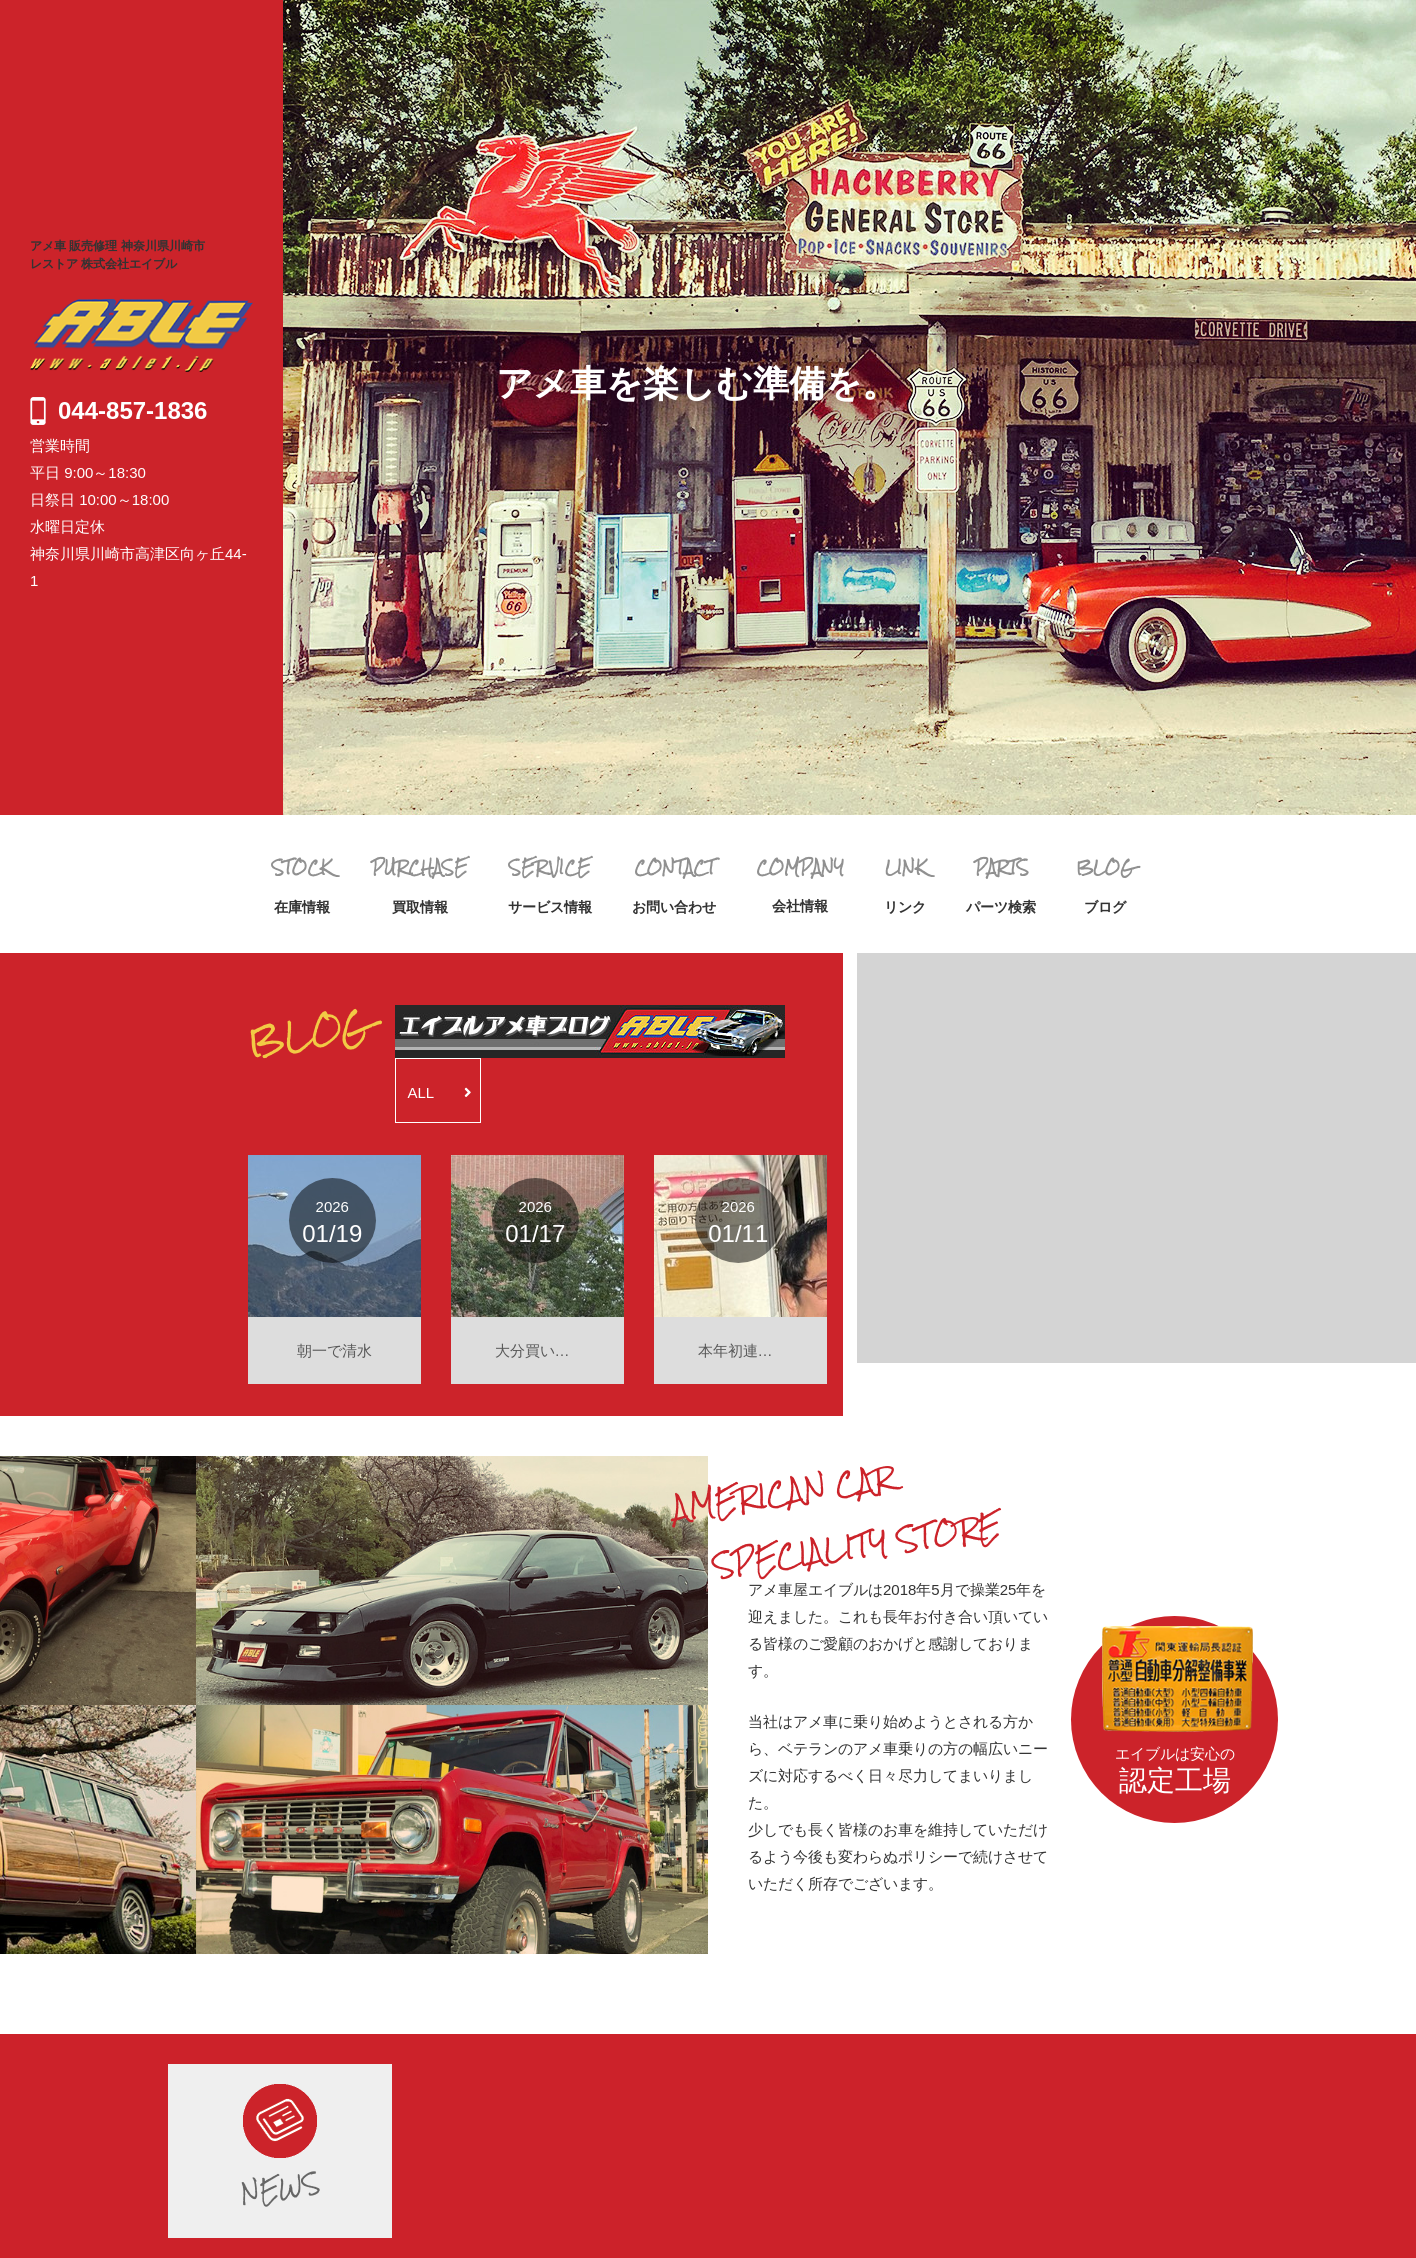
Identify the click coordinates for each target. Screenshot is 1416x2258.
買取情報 (419, 884)
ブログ (1105, 884)
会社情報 (800, 884)
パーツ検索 (1001, 884)
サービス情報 (550, 884)
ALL (440, 1092)
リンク (905, 884)
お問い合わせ (674, 884)
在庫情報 (301, 884)
